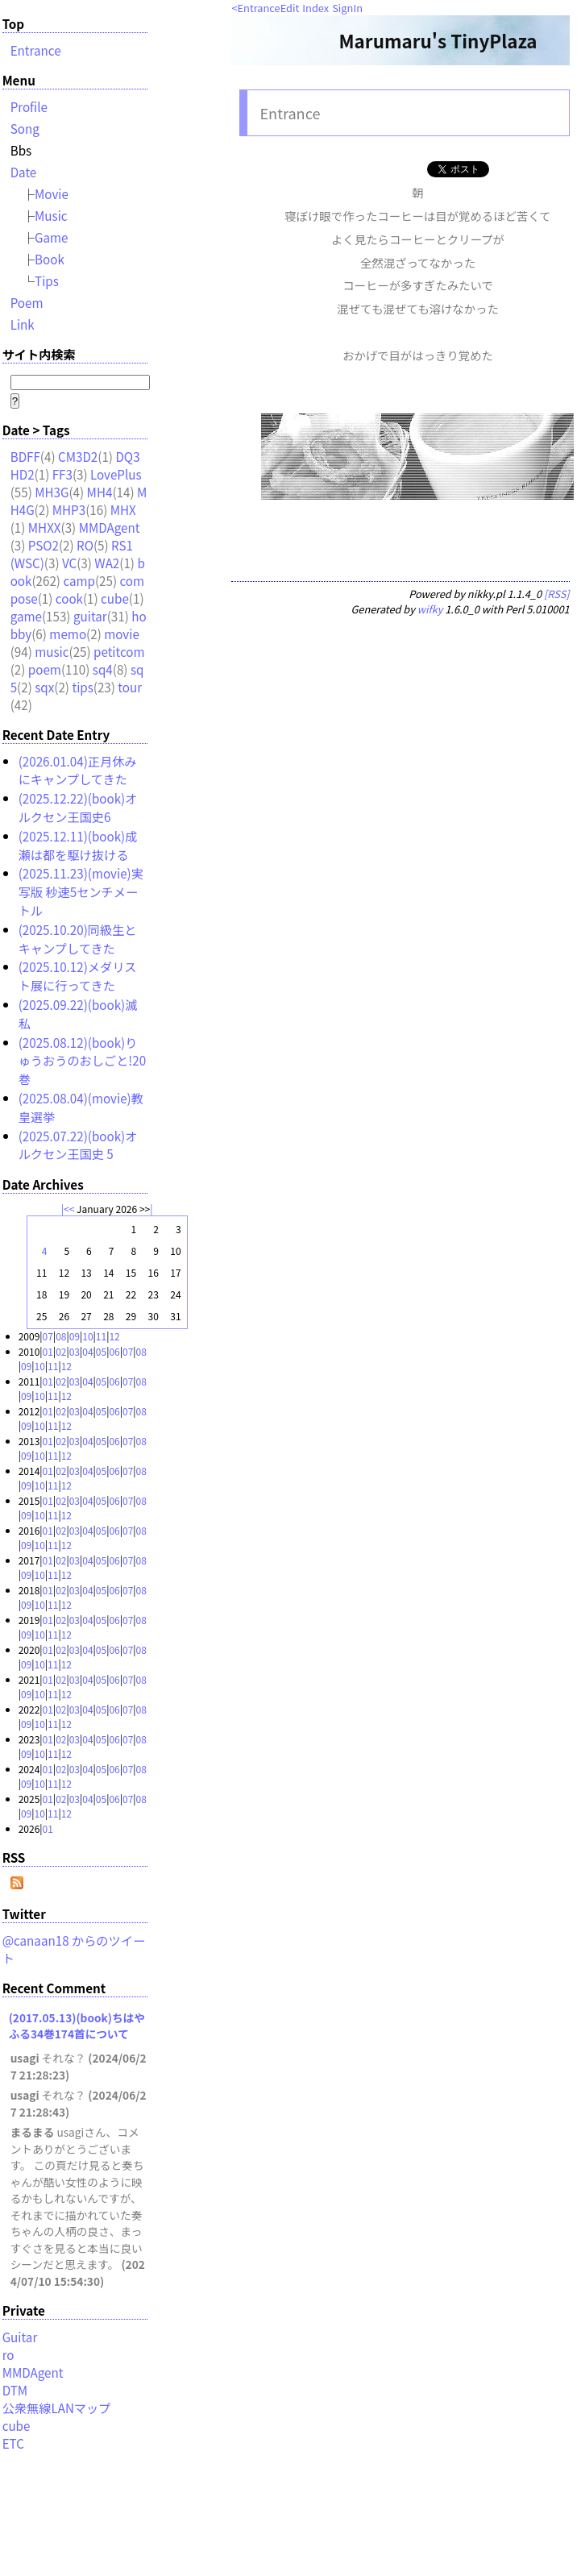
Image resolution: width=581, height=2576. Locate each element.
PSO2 (43, 545)
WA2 (106, 562)
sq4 (103, 669)
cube (115, 598)
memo (67, 633)
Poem (27, 302)
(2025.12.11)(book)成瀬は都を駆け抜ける (78, 845)
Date (23, 172)
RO (85, 545)
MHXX (44, 527)
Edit (290, 7)
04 (87, 1351)
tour (130, 687)
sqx (44, 687)
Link (22, 324)
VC (69, 562)
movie (121, 633)
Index (315, 7)
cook (69, 598)
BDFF (25, 456)
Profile (29, 106)
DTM (14, 2390)
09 (74, 1336)
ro (8, 2354)
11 (101, 1336)
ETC (13, 2443)
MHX (123, 509)
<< (69, 1208)
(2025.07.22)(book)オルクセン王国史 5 (78, 1145)
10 (87, 1336)
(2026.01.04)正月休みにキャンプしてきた (78, 770)
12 (114, 1336)
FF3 (62, 474)
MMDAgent (109, 527)
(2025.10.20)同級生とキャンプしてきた (78, 938)
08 (61, 1336)
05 (101, 1351)
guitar (90, 616)
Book (49, 259)
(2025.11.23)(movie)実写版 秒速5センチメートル (81, 891)
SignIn (347, 7)
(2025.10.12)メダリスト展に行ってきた (78, 976)
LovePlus (116, 474)
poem (44, 669)
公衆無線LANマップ (56, 2407)
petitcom (119, 651)
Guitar (20, 2336)
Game (51, 237)
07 (48, 1336)
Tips (47, 280)
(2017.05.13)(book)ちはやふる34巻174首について (77, 2025)
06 (114, 1351)
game (26, 616)
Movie (51, 193)
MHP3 (68, 509)
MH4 (100, 492)
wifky (430, 609)
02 (61, 1351)
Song (24, 128)
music (51, 651)
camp (79, 580)
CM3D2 (78, 456)
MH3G (51, 492)
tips (82, 687)
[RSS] (557, 593)
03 (74, 1351)
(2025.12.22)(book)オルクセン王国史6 (78, 807)
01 (48, 1351)
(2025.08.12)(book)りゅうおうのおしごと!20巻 (82, 1060)
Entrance (259, 7)
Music (51, 215)
